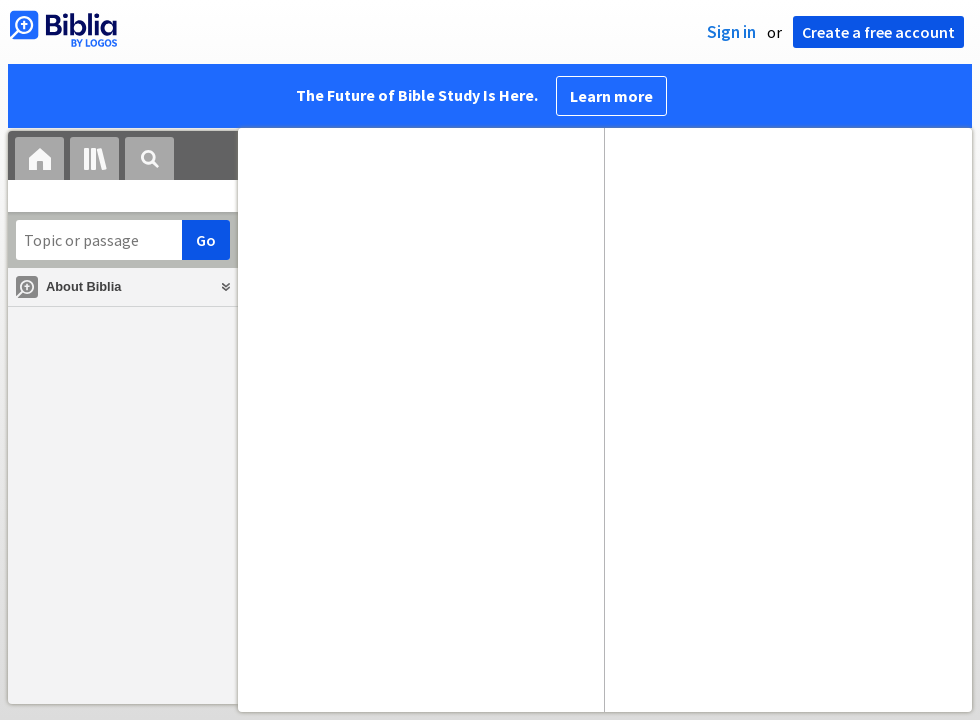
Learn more (611, 96)
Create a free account (878, 32)
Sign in (731, 32)
